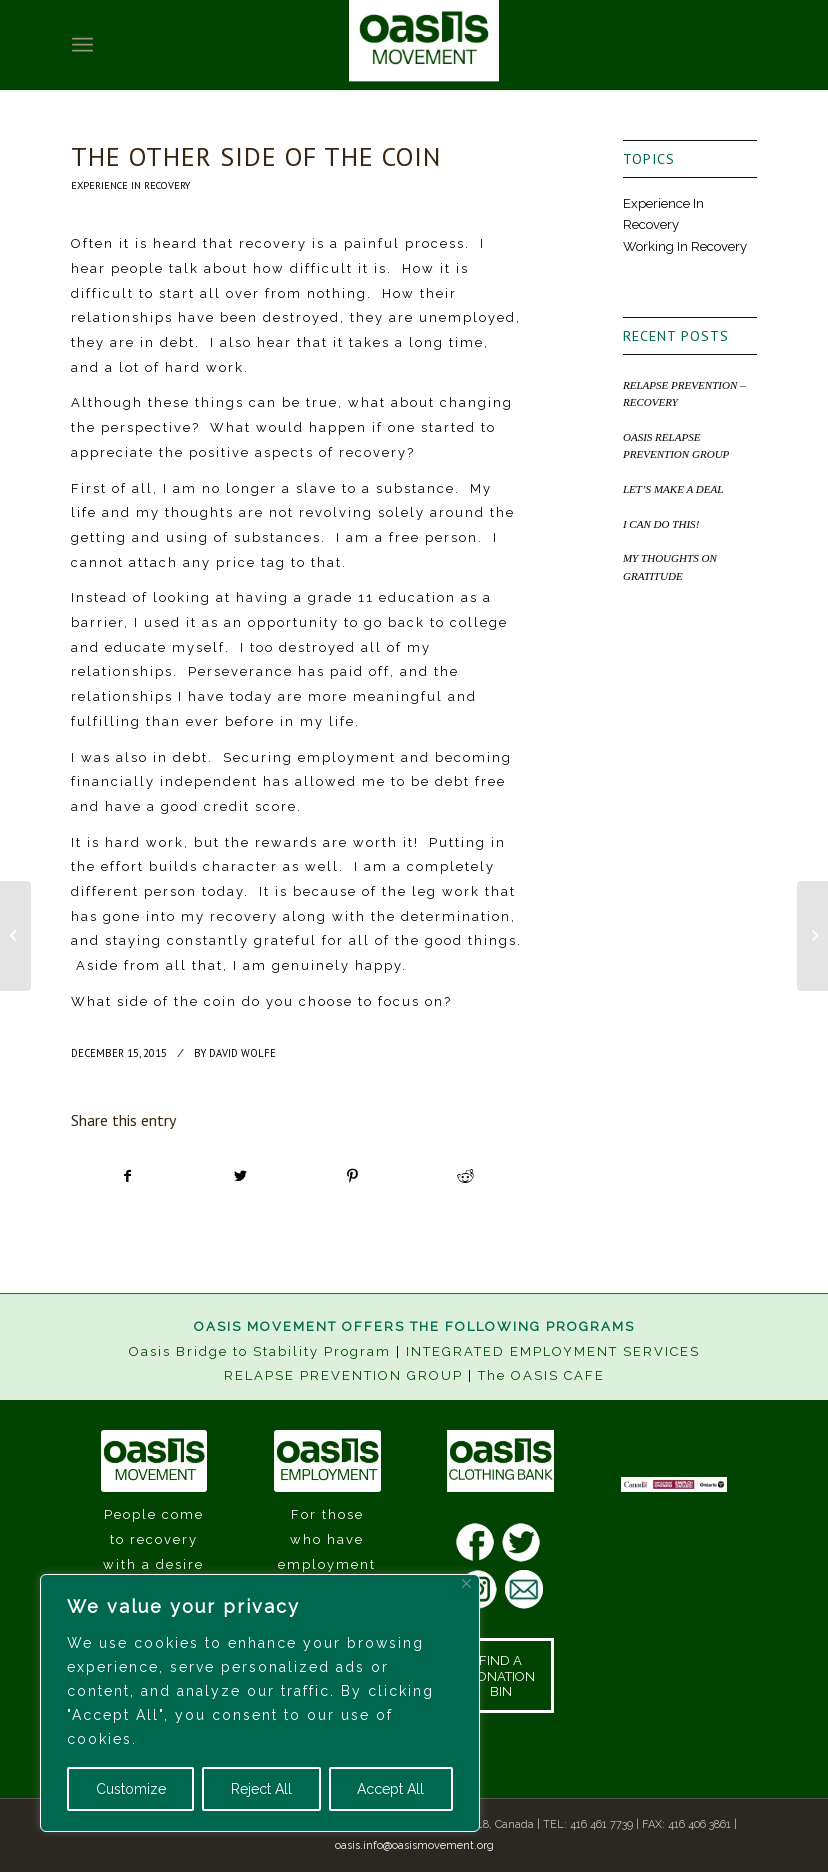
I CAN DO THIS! (661, 524)
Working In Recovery (685, 246)
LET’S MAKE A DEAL (673, 489)
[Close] (466, 1583)
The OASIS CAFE (541, 1375)
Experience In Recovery (130, 185)
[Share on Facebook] (128, 1176)
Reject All (261, 1789)
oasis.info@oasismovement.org (414, 1845)
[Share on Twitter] (240, 1176)
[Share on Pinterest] (352, 1176)
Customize (131, 1789)
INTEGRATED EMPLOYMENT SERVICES (553, 1351)
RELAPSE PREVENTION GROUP (343, 1375)
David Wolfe (242, 1053)
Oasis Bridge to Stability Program (260, 1351)
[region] (260, 1703)
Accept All (390, 1789)
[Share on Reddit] (465, 1176)
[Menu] (82, 45)
